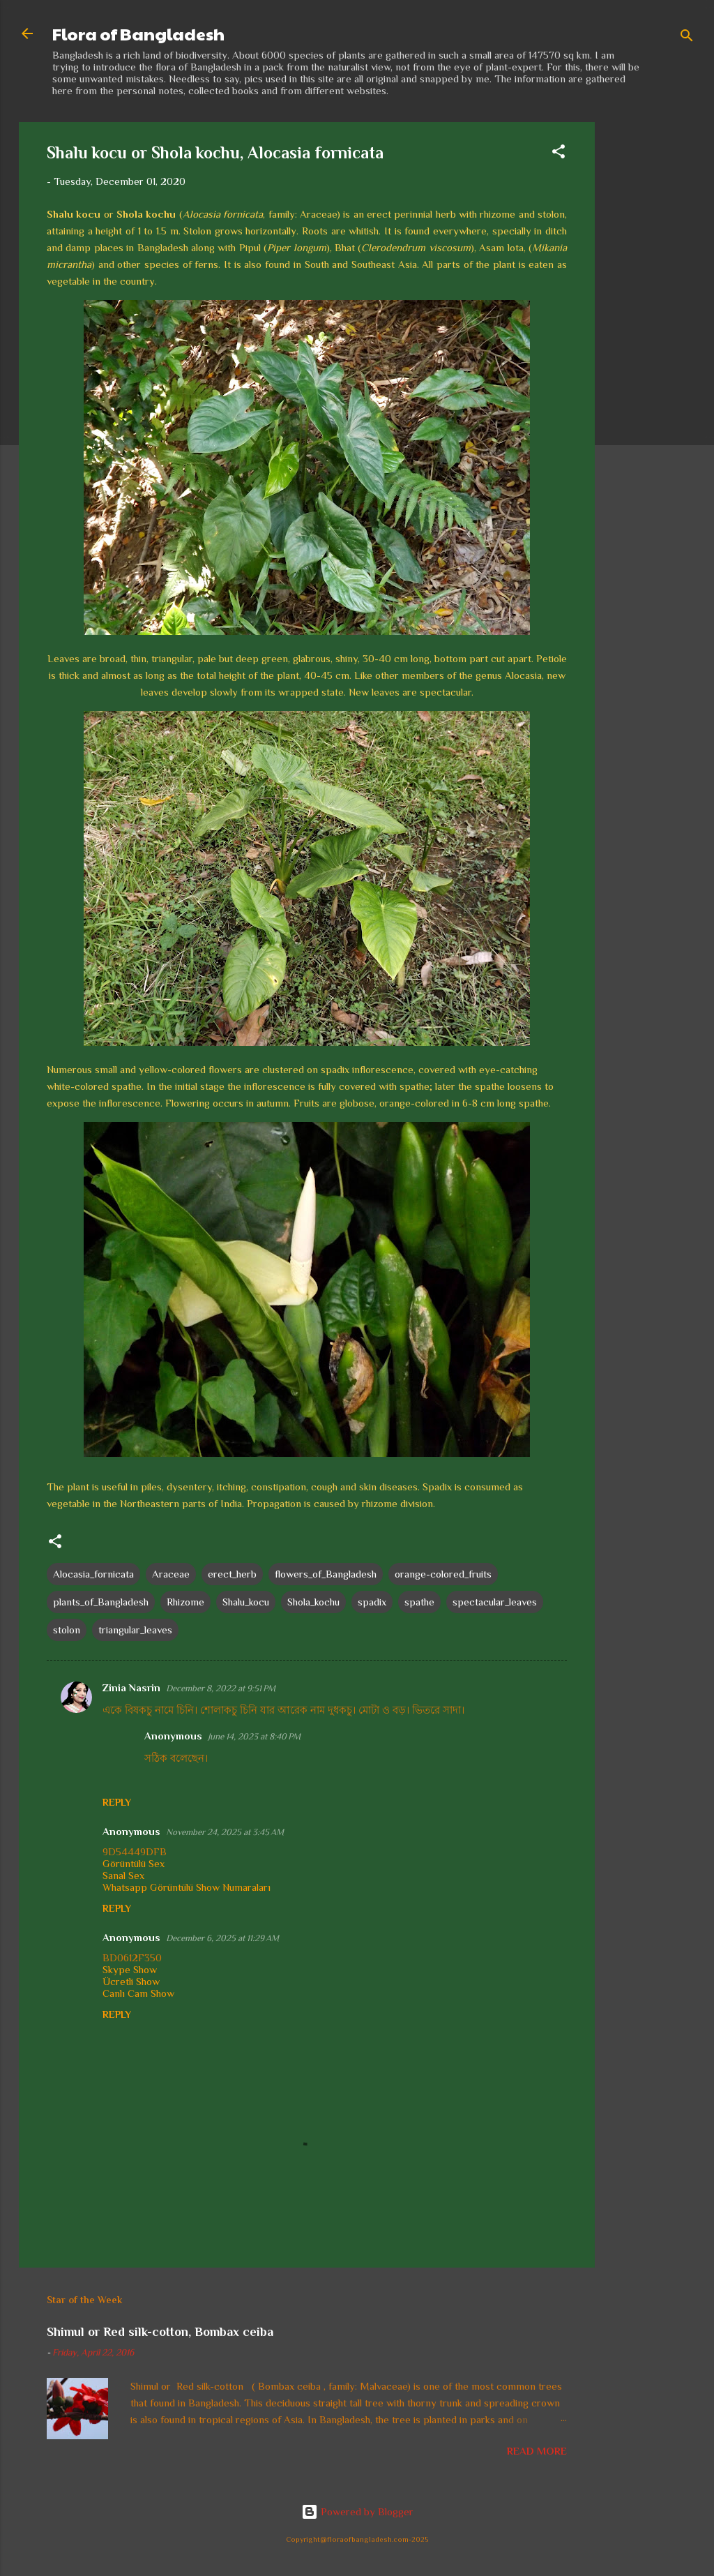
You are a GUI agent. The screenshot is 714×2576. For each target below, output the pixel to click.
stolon (66, 1629)
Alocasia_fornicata (93, 1574)
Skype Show (129, 1969)
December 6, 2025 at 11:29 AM (222, 1938)
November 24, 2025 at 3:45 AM (225, 1832)
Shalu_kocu (245, 1602)
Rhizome (185, 1602)
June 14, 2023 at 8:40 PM (254, 1736)
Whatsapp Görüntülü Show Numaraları (186, 1887)
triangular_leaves (135, 1629)
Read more (537, 2451)
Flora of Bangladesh (138, 33)
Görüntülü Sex (133, 1863)
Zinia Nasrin (131, 1687)
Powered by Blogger (357, 2511)
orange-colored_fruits (443, 1574)
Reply (116, 1802)
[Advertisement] (650, 331)
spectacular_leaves (495, 1602)
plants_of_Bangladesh (101, 1602)
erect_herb (232, 1574)
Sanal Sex (123, 1875)
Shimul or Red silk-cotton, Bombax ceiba (160, 2332)
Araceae (171, 1574)
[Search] (686, 38)
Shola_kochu (313, 1602)
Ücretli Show (131, 1981)
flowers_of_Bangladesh (326, 1574)
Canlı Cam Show (138, 1993)
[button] (558, 154)
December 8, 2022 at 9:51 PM (220, 1688)
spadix (372, 1602)
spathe (419, 1602)
